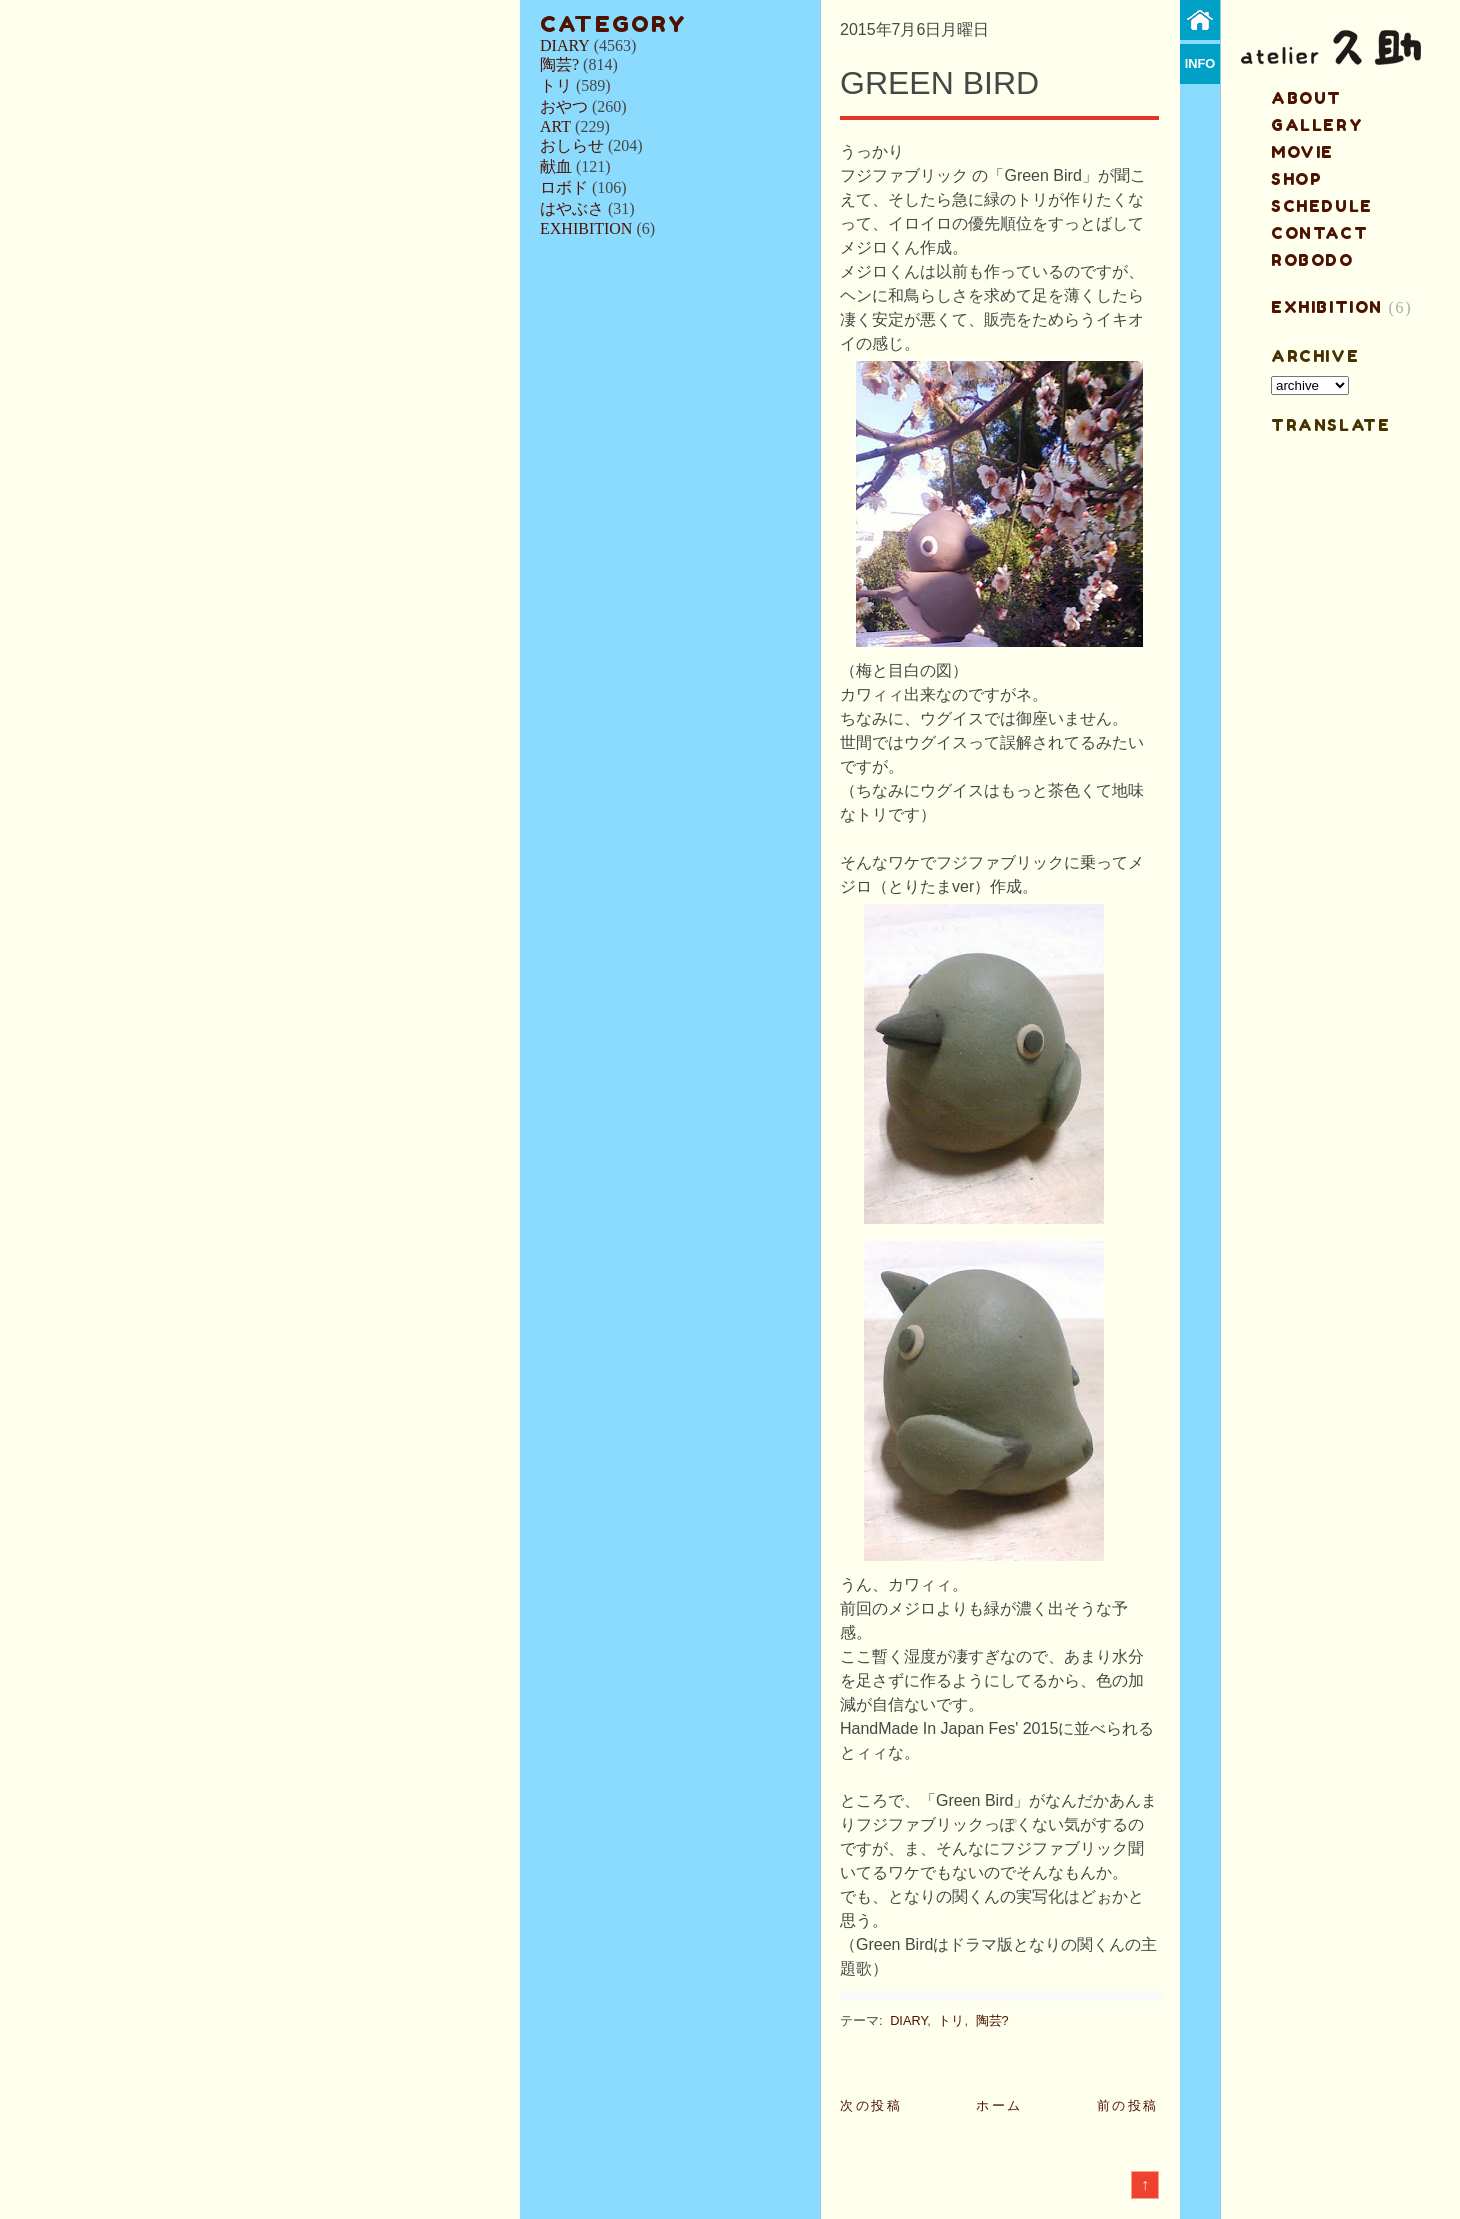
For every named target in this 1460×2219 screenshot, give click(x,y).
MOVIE (1302, 152)
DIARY (565, 45)
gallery (1317, 125)
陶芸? (559, 64)
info (1200, 63)
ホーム (999, 2105)
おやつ (564, 106)
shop (1296, 179)
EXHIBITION (586, 228)
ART (555, 126)
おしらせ (572, 145)
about (1306, 98)
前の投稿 (1128, 2105)
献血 (556, 166)
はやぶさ (572, 208)
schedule (1322, 206)
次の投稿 (871, 2105)
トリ (556, 85)
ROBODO (1312, 260)
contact (1319, 233)
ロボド (564, 187)
